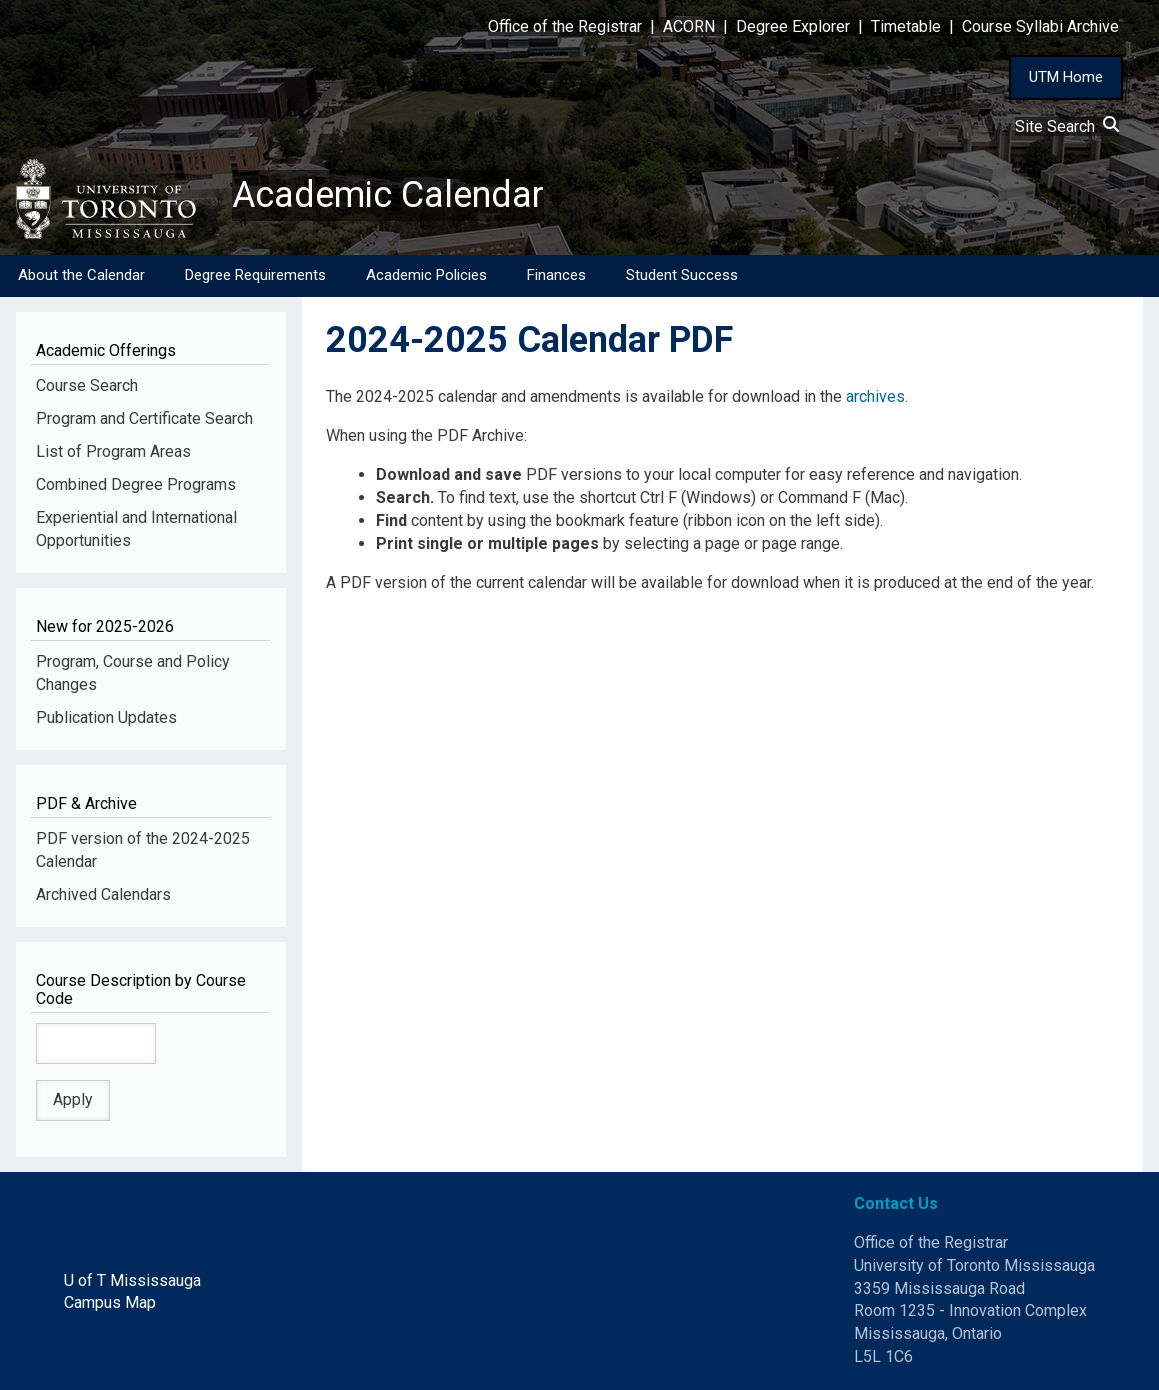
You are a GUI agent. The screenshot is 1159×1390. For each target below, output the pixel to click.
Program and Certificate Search (144, 418)
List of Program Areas (113, 451)
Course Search (87, 385)
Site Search (1067, 126)
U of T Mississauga (132, 1280)
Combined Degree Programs (136, 484)
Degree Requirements (255, 275)
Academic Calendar (388, 195)
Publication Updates (106, 717)
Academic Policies (426, 275)
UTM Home (1066, 77)
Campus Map (110, 1302)
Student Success (682, 275)
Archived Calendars (103, 894)
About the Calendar (81, 275)
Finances (556, 275)
